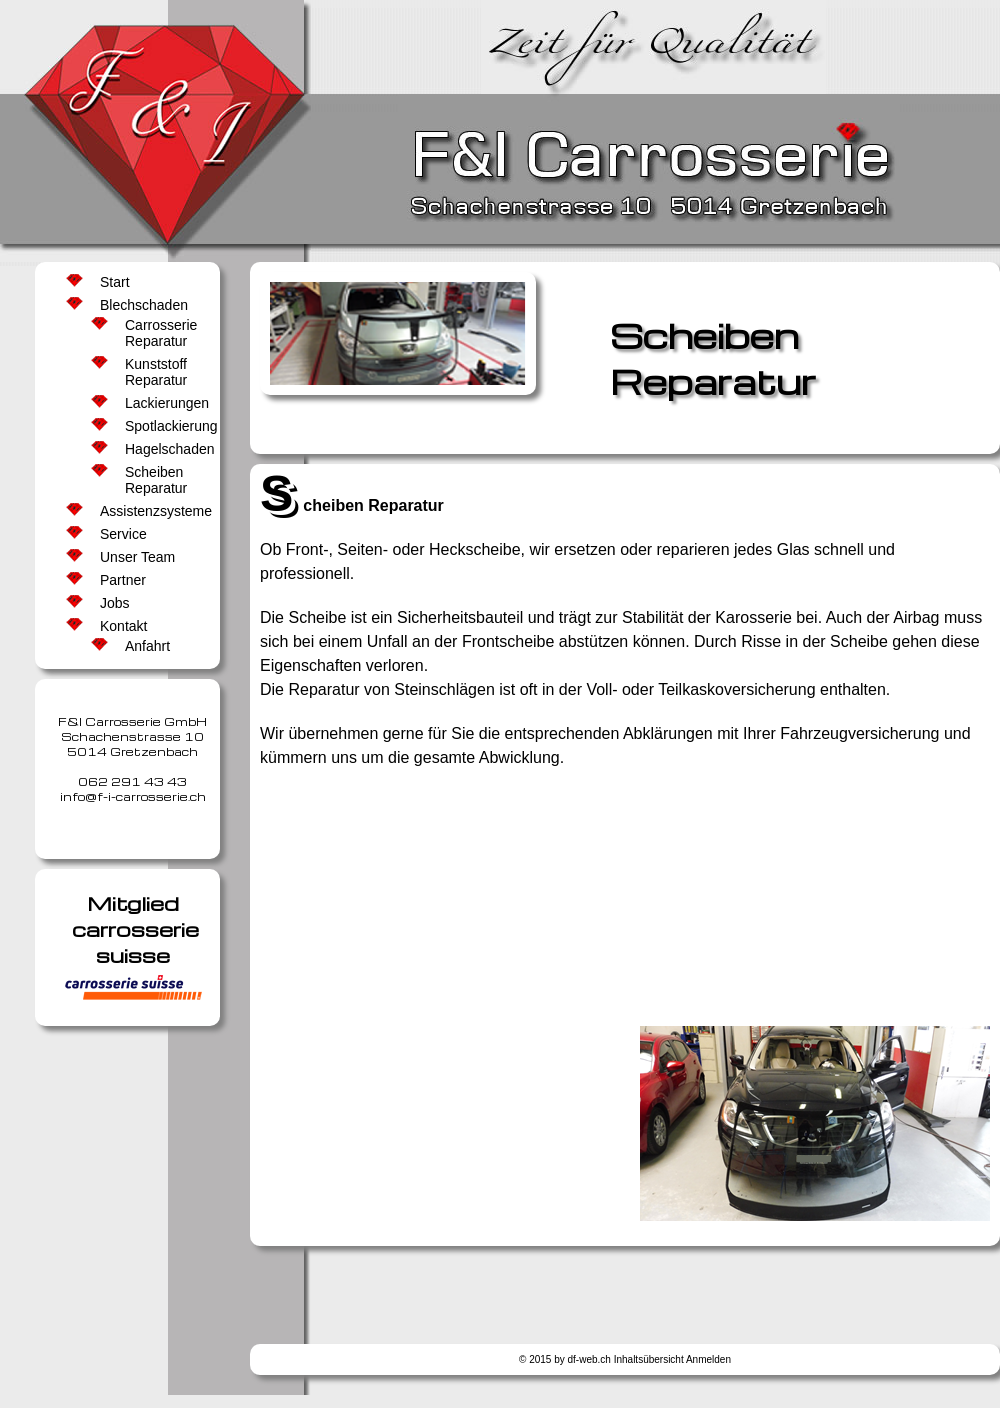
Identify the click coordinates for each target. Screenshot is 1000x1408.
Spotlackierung (164, 426)
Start (115, 282)
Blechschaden (144, 305)
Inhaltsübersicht (649, 1359)
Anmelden (708, 1359)
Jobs (115, 603)
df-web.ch (589, 1359)
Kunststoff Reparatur (156, 372)
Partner (123, 580)
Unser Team (137, 557)
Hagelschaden (164, 449)
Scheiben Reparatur (156, 480)
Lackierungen (164, 403)
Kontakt (123, 626)
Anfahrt (147, 646)
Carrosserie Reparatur (161, 333)
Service (123, 534)
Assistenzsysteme (150, 511)
